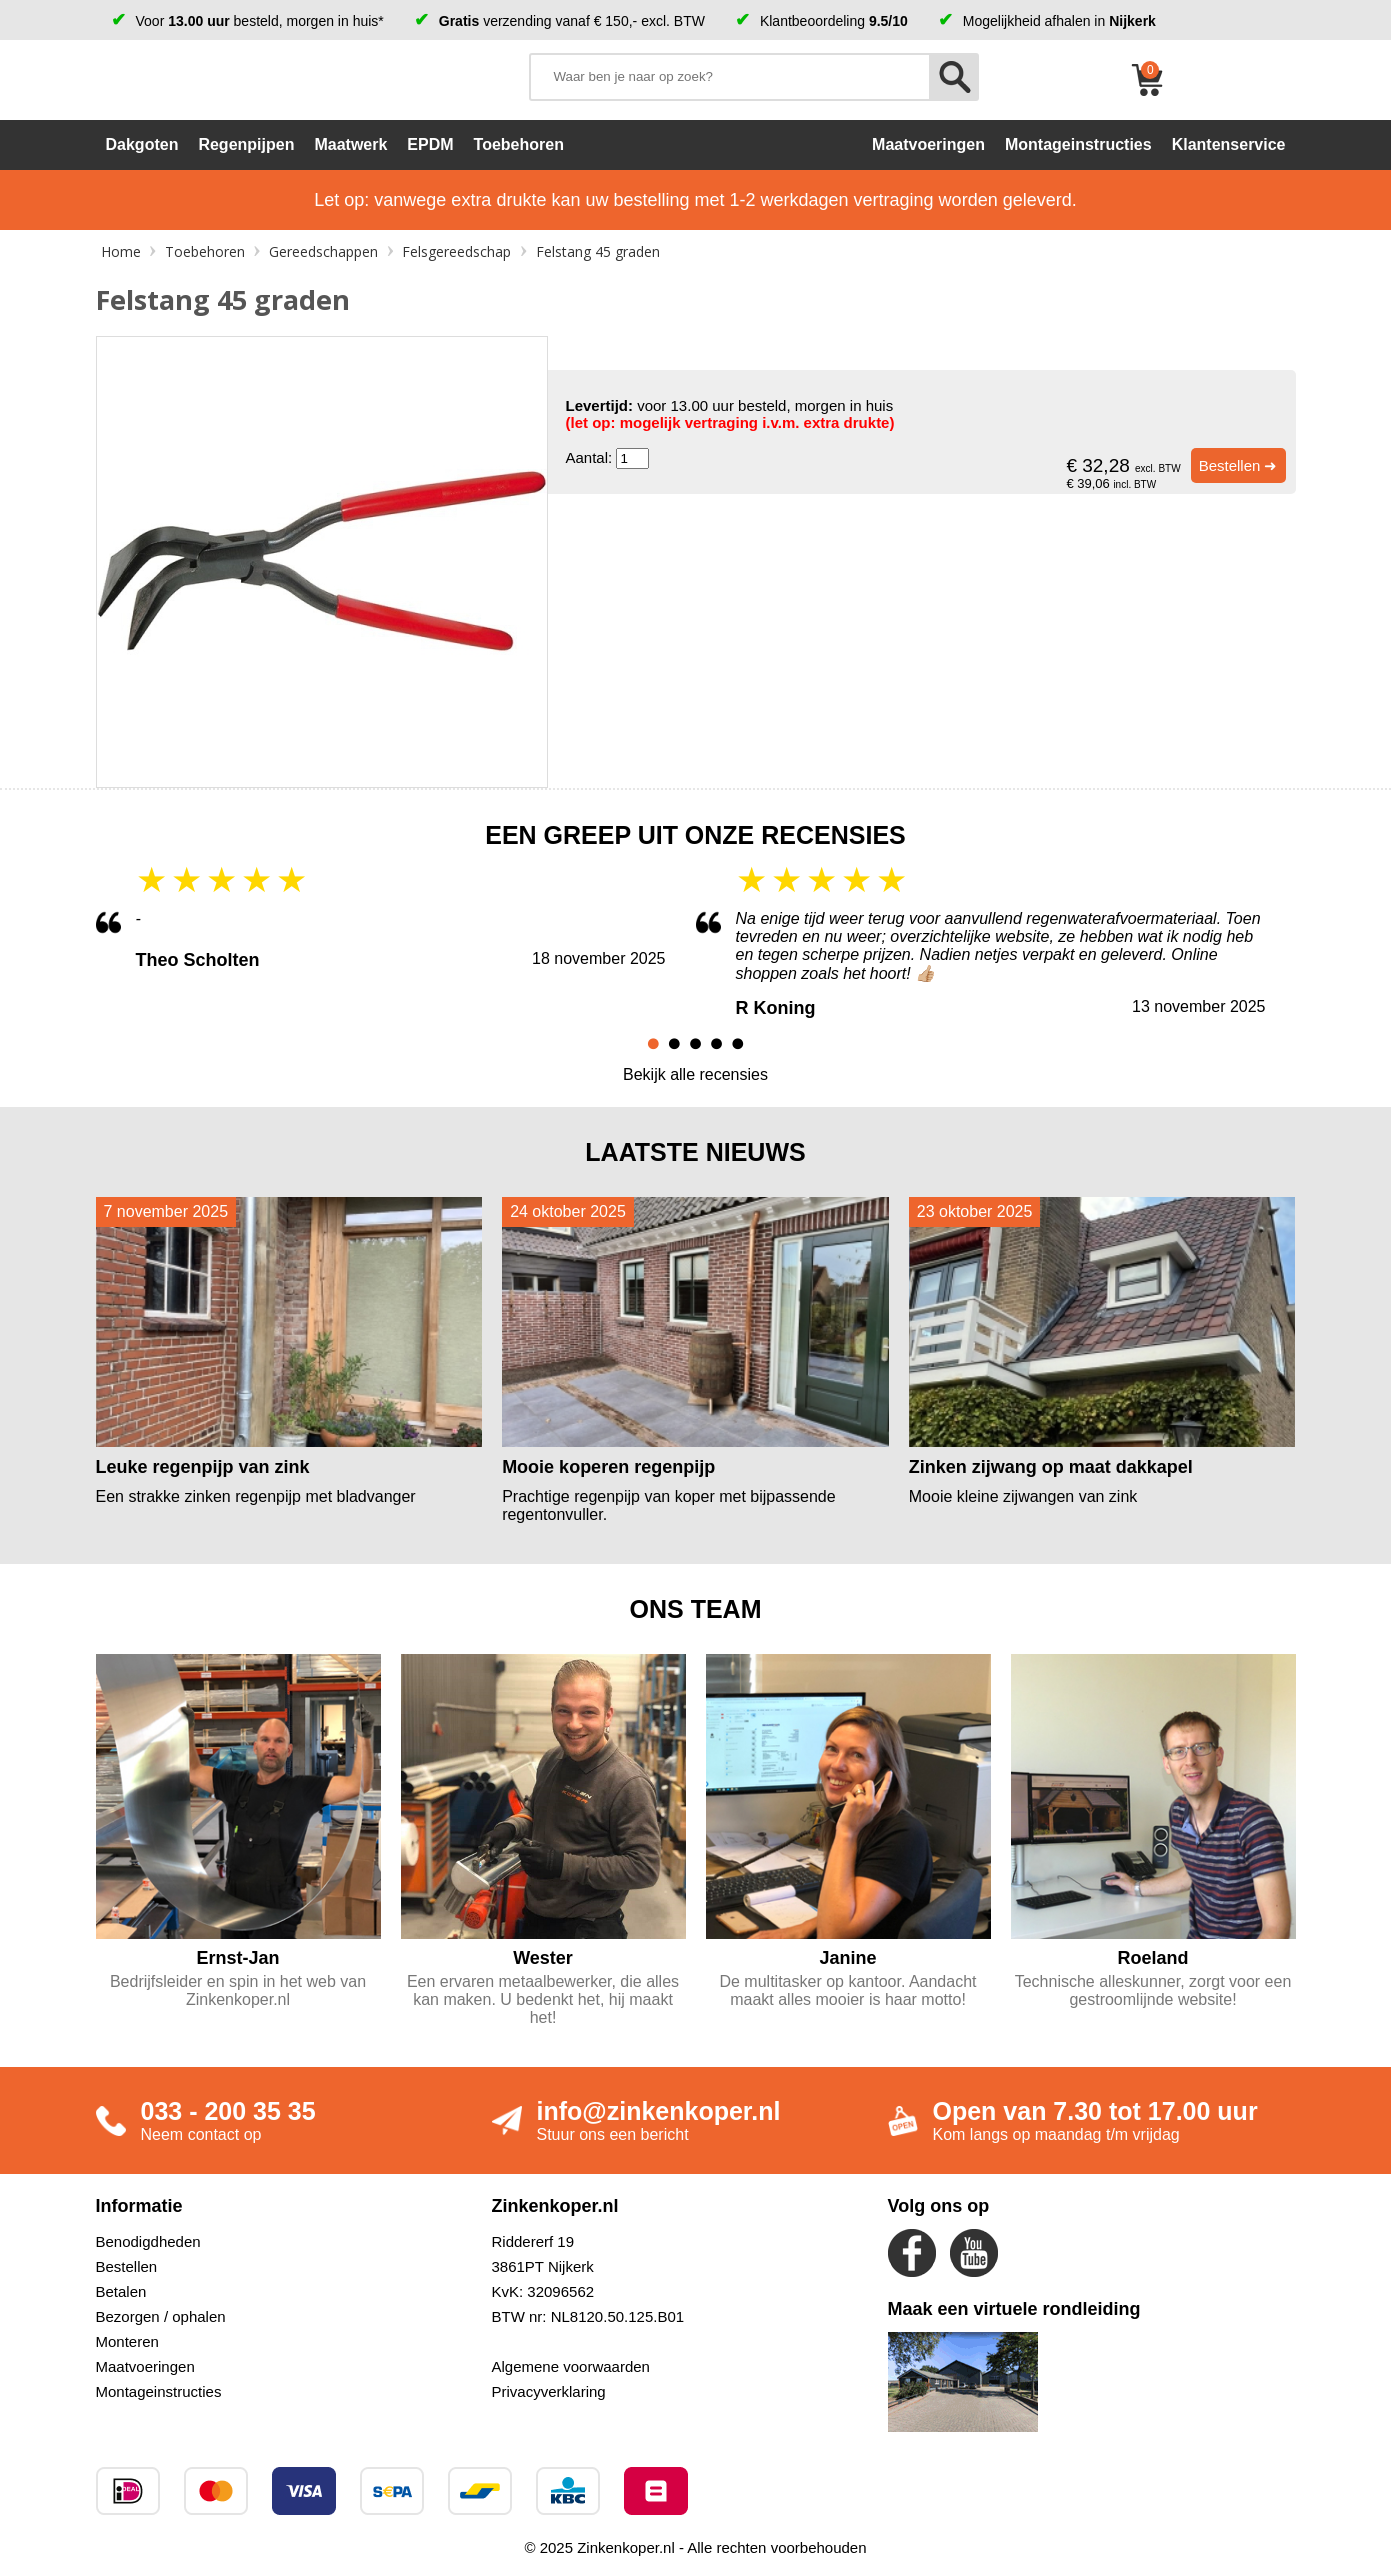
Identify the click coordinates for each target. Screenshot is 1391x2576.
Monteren (127, 2341)
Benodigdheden (148, 2241)
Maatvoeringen (145, 2366)
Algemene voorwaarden (571, 2366)
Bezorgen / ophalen (161, 2316)
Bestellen (127, 2266)
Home (121, 251)
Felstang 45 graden (598, 251)
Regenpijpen (246, 144)
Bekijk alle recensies (695, 1074)
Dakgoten (142, 144)
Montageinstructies (159, 2391)
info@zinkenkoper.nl (659, 2111)
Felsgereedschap (456, 251)
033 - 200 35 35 (228, 2111)
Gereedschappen (323, 251)
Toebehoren (519, 144)
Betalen (121, 2291)
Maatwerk (350, 144)
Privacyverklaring (549, 2391)
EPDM (430, 144)
